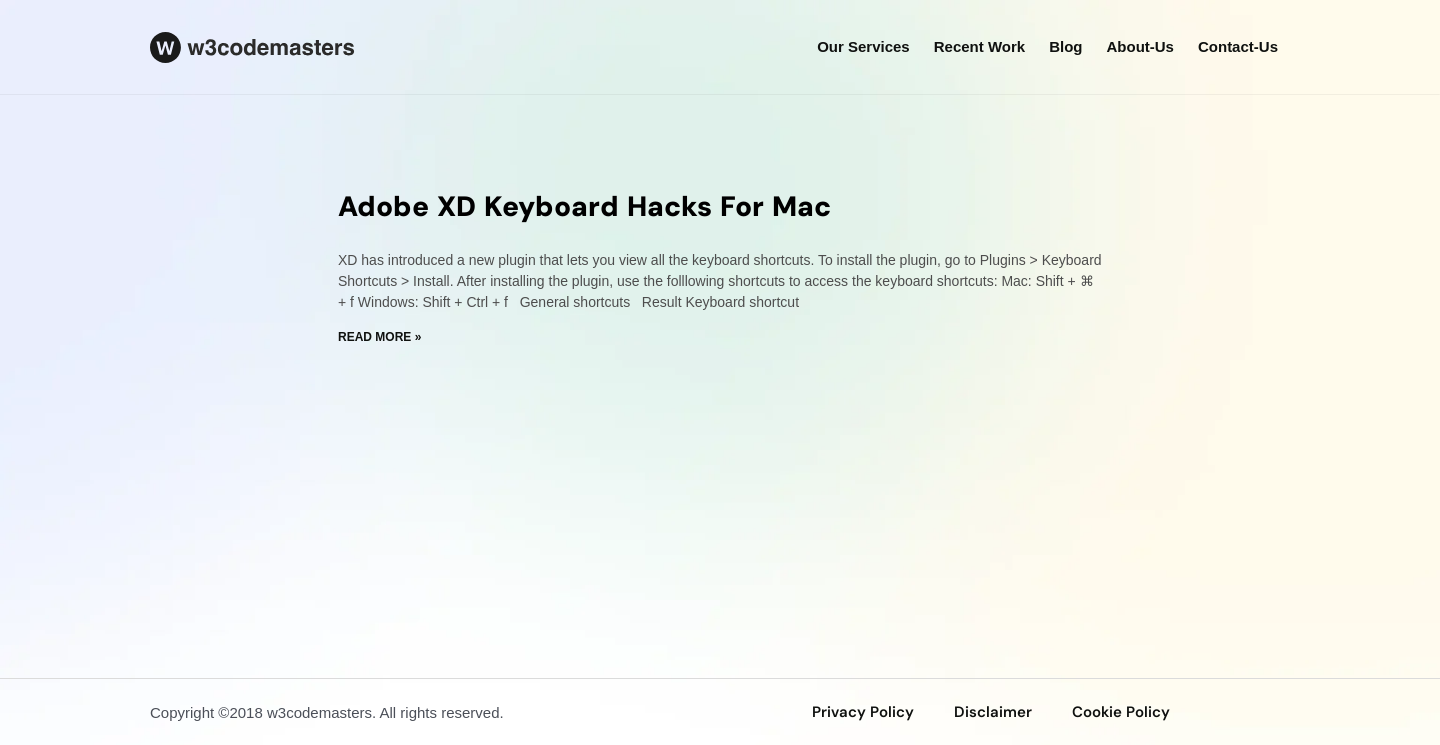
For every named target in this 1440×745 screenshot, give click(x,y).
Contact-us (1238, 46)
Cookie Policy (1121, 712)
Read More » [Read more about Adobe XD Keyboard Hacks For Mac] (379, 337)
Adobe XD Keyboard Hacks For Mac (584, 206)
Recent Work (979, 46)
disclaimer (993, 712)
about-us (1140, 46)
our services (863, 46)
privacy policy (863, 712)
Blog (1065, 46)
